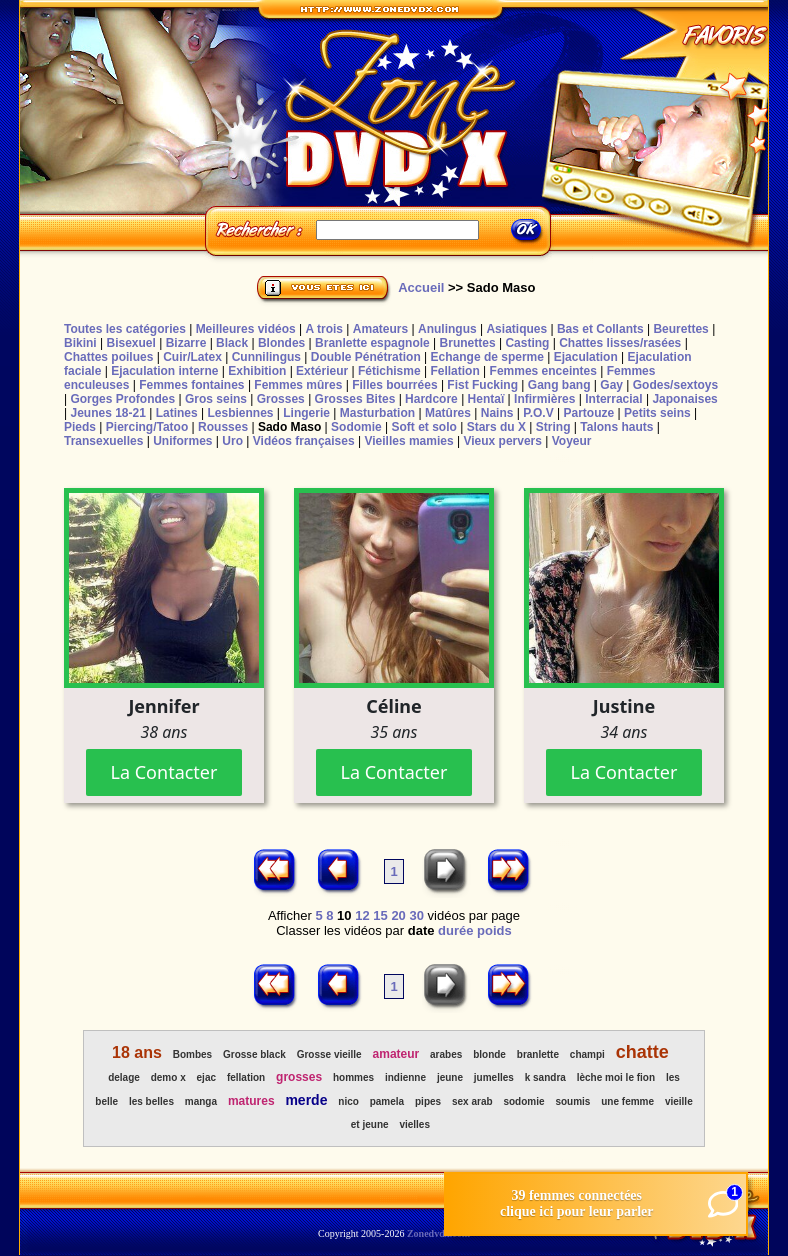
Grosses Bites (355, 399)
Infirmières (544, 399)
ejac (206, 1077)
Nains (497, 413)
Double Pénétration (366, 357)
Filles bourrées (394, 385)
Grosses (281, 399)
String (553, 427)
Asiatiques (516, 329)
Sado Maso (289, 427)
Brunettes (468, 343)
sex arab (472, 1101)
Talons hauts (616, 427)
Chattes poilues (108, 357)
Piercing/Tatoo (147, 427)
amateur (396, 1054)
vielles (414, 1124)
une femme (627, 1101)
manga (201, 1101)
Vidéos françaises (304, 441)
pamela (387, 1101)
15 (380, 915)
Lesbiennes (240, 413)
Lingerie (306, 413)
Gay (611, 385)
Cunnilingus (266, 357)
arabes (446, 1054)
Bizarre (186, 343)
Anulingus (447, 329)
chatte (642, 1052)
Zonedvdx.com (438, 1233)
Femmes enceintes (543, 371)
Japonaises (684, 399)
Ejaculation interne (164, 371)
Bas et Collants (600, 329)
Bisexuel (130, 343)
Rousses (223, 427)
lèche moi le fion (616, 1077)
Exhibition (257, 371)
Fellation (454, 371)
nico (348, 1101)
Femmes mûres (298, 385)
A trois (324, 329)
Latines (177, 413)
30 (416, 915)
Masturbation (377, 413)
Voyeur (572, 441)
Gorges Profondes (122, 399)
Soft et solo (424, 427)
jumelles (494, 1077)
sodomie (523, 1101)
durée (455, 930)
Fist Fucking (482, 385)
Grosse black (254, 1054)
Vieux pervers (502, 441)
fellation (246, 1077)
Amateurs (380, 329)
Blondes (281, 343)
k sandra (545, 1077)
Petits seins (657, 413)
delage (124, 1077)
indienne (405, 1077)
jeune (450, 1077)
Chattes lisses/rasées (620, 343)
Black (232, 343)
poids (494, 930)
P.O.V (538, 413)
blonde (489, 1054)
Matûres (448, 413)
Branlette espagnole (372, 343)
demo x (168, 1077)
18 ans (137, 1052)
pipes (428, 1101)
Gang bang (559, 385)
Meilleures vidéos (246, 329)
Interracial (613, 399)
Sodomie (356, 427)
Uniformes (182, 441)
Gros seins (216, 399)
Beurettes (680, 329)
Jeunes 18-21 (107, 413)
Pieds (80, 427)
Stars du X (496, 427)
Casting (527, 343)
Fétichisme (389, 371)
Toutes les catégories (125, 329)
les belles (151, 1101)
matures (251, 1101)
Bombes (192, 1054)
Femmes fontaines (191, 385)
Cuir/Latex (192, 357)
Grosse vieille (329, 1054)
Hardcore (431, 399)
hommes (353, 1077)
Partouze (588, 413)
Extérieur (322, 371)
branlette (538, 1054)
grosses (299, 1077)
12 (362, 915)
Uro (232, 441)
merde (306, 1100)
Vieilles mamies (408, 441)
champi (587, 1054)
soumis (572, 1101)
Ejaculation (586, 357)
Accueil (421, 287)
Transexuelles (103, 441)
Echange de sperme (487, 357)
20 (398, 915)
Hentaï (486, 399)
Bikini (80, 343)
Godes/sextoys (675, 385)
